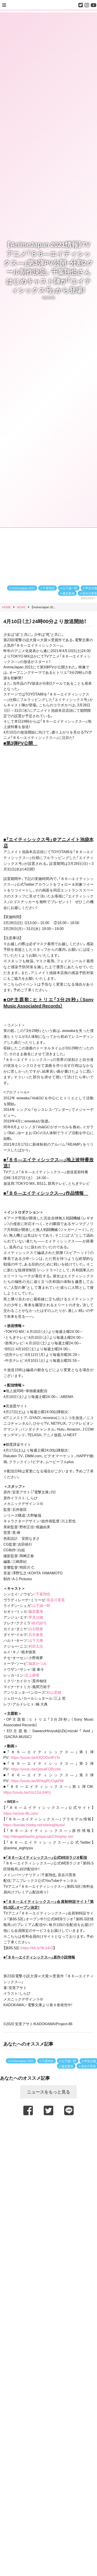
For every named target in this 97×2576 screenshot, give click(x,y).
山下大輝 (36, 1640)
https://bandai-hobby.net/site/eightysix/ (34, 1824)
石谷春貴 (36, 1634)
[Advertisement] (47, 2165)
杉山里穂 (54, 1692)
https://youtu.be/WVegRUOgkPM (37, 1780)
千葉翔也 (49, 588)
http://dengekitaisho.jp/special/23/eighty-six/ (38, 1836)
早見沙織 (36, 1617)
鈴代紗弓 (39, 1622)
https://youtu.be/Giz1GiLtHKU (27, 1792)
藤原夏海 (68, 593)
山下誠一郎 (70, 588)
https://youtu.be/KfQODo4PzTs (35, 1757)
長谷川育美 (56, 1599)
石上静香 (32, 1675)
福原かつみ (38, 1663)
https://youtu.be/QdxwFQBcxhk (36, 1769)
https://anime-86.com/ (21, 1813)
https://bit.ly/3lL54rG (37, 1947)
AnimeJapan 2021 (23, 588)
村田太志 (36, 1646)
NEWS (48, 297)
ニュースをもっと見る (48, 2092)
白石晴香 (36, 1628)
